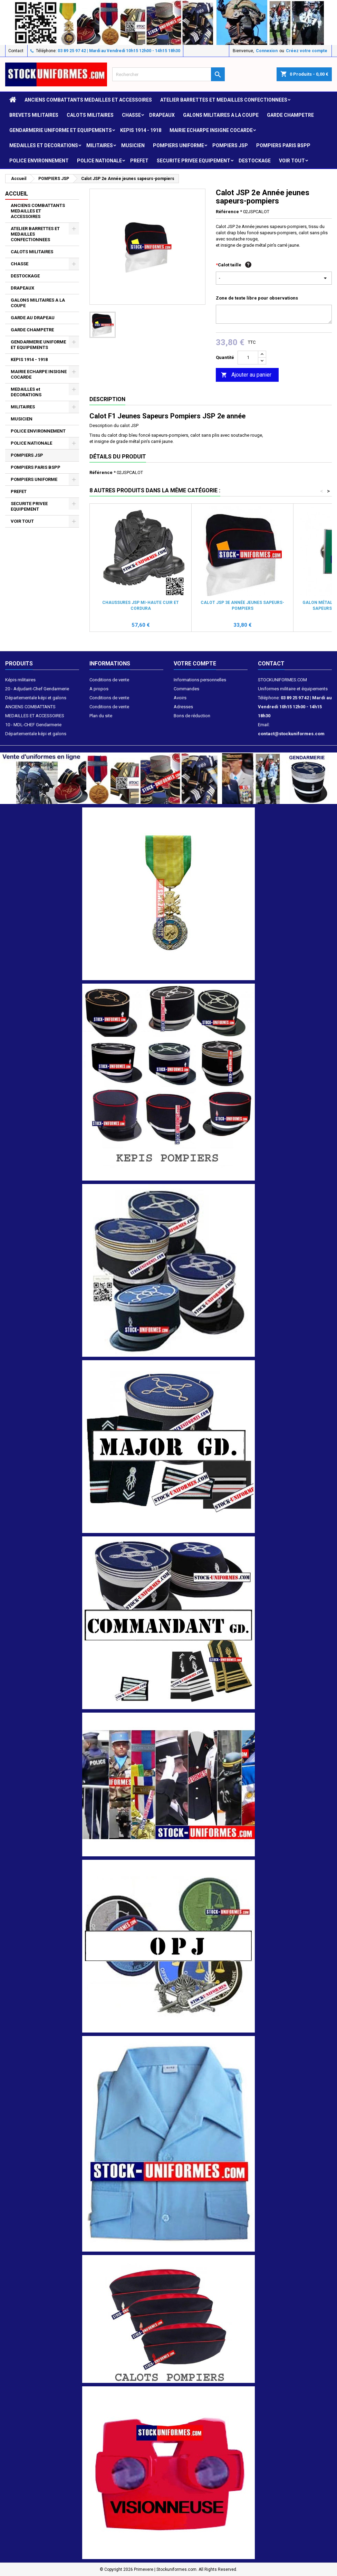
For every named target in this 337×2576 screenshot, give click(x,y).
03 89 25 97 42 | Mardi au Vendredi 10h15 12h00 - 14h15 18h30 (119, 50)
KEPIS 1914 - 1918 (140, 130)
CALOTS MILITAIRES (90, 115)
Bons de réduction (192, 715)
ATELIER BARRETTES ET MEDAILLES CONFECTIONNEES (223, 100)
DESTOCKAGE (255, 160)
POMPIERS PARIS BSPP (283, 145)
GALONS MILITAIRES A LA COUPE (221, 115)
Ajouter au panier (246, 375)
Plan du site (100, 715)
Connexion (267, 50)
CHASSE (131, 115)
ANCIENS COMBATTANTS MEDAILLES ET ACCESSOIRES (88, 100)
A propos (98, 688)
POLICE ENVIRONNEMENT (39, 160)
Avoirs (180, 697)
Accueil (16, 193)
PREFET (139, 160)
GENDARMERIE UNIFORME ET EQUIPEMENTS (60, 130)
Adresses (183, 706)
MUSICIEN (133, 145)
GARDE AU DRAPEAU (33, 317)
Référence (227, 211)
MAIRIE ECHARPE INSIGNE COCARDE (211, 130)
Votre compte (195, 663)
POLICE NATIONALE (99, 160)
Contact (15, 50)
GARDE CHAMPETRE (290, 115)
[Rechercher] (168, 74)
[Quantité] (248, 357)
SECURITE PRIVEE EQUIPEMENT (193, 160)
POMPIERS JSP (230, 145)
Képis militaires (20, 679)
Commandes (186, 688)
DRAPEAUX (162, 115)
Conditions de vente (109, 679)
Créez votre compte (306, 50)
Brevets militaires (33, 115)
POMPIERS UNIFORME (178, 145)
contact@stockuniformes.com (291, 733)
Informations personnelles (200, 679)
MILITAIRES (99, 145)
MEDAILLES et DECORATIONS (43, 145)
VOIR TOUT (292, 160)
